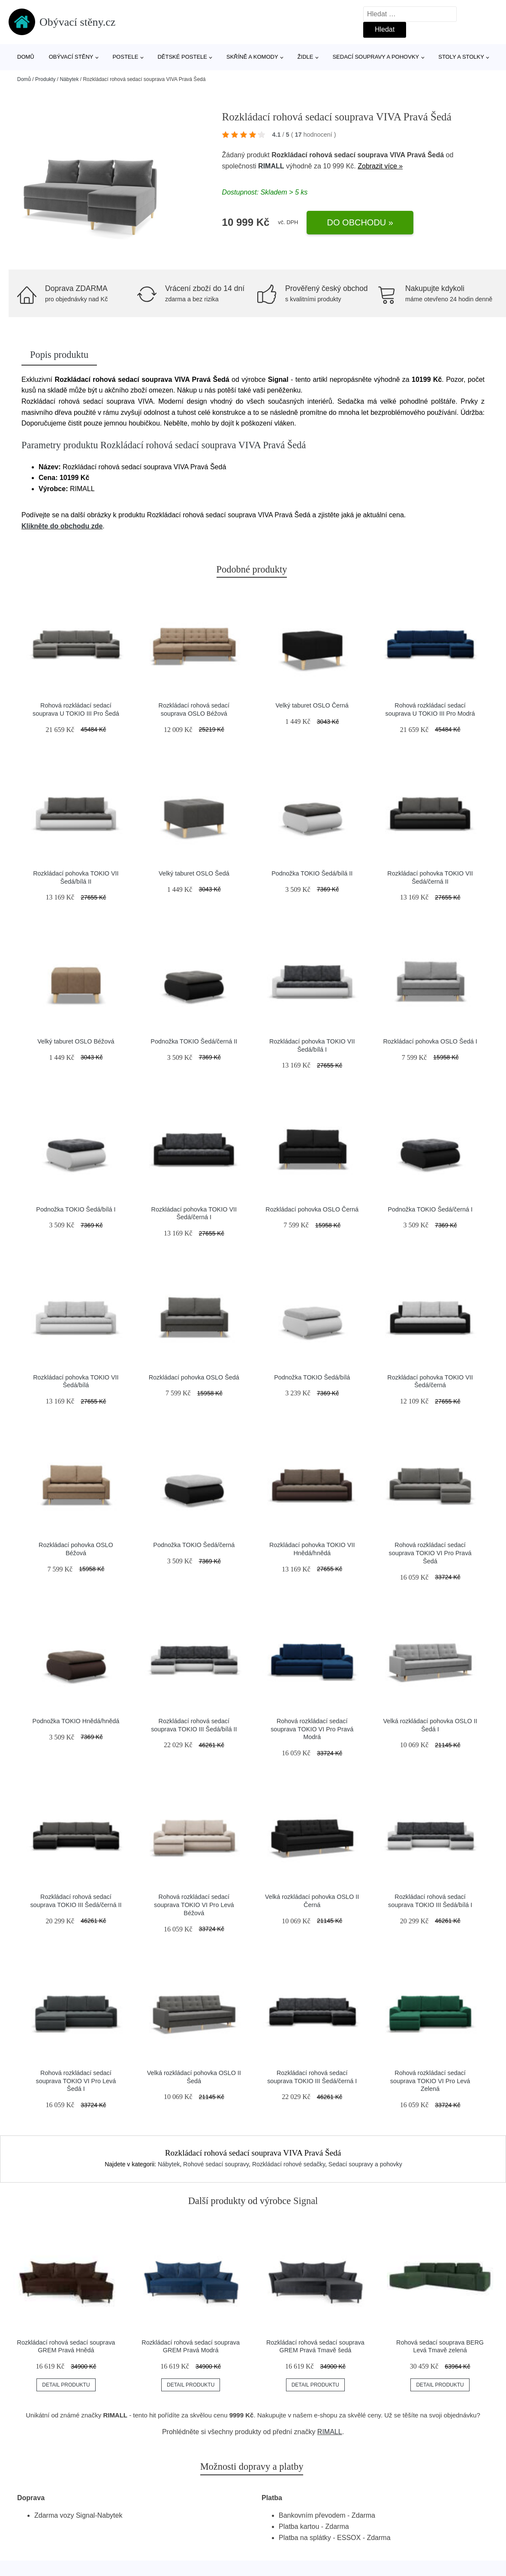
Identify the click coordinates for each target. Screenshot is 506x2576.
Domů (25, 57)
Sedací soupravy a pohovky (375, 57)
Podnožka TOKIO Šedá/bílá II (311, 873)
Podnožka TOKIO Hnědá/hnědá (76, 1721)
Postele (125, 57)
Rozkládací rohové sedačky (288, 2164)
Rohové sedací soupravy (216, 2164)
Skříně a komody (252, 57)
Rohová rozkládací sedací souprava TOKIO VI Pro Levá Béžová (194, 1904)
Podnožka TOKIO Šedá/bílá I (75, 1209)
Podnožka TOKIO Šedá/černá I (430, 1209)
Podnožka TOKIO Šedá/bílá (312, 1377)
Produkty (45, 79)
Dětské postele (182, 57)
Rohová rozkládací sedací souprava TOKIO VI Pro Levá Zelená (430, 2080)
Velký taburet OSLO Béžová (75, 1041)
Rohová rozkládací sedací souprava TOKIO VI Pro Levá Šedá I (76, 2080)
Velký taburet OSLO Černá (311, 705)
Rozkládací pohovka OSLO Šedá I (430, 1041)
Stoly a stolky (461, 57)
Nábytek (69, 79)
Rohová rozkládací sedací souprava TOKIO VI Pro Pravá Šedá (430, 1552)
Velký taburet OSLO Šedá (194, 873)
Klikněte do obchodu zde (61, 526)
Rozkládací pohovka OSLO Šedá (194, 1377)
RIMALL (271, 166)
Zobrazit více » (380, 166)
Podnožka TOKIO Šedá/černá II (194, 1041)
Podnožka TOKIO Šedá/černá (194, 1544)
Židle (305, 57)
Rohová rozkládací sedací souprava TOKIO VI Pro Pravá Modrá (312, 1729)
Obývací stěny (71, 57)
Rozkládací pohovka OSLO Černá (311, 1209)
